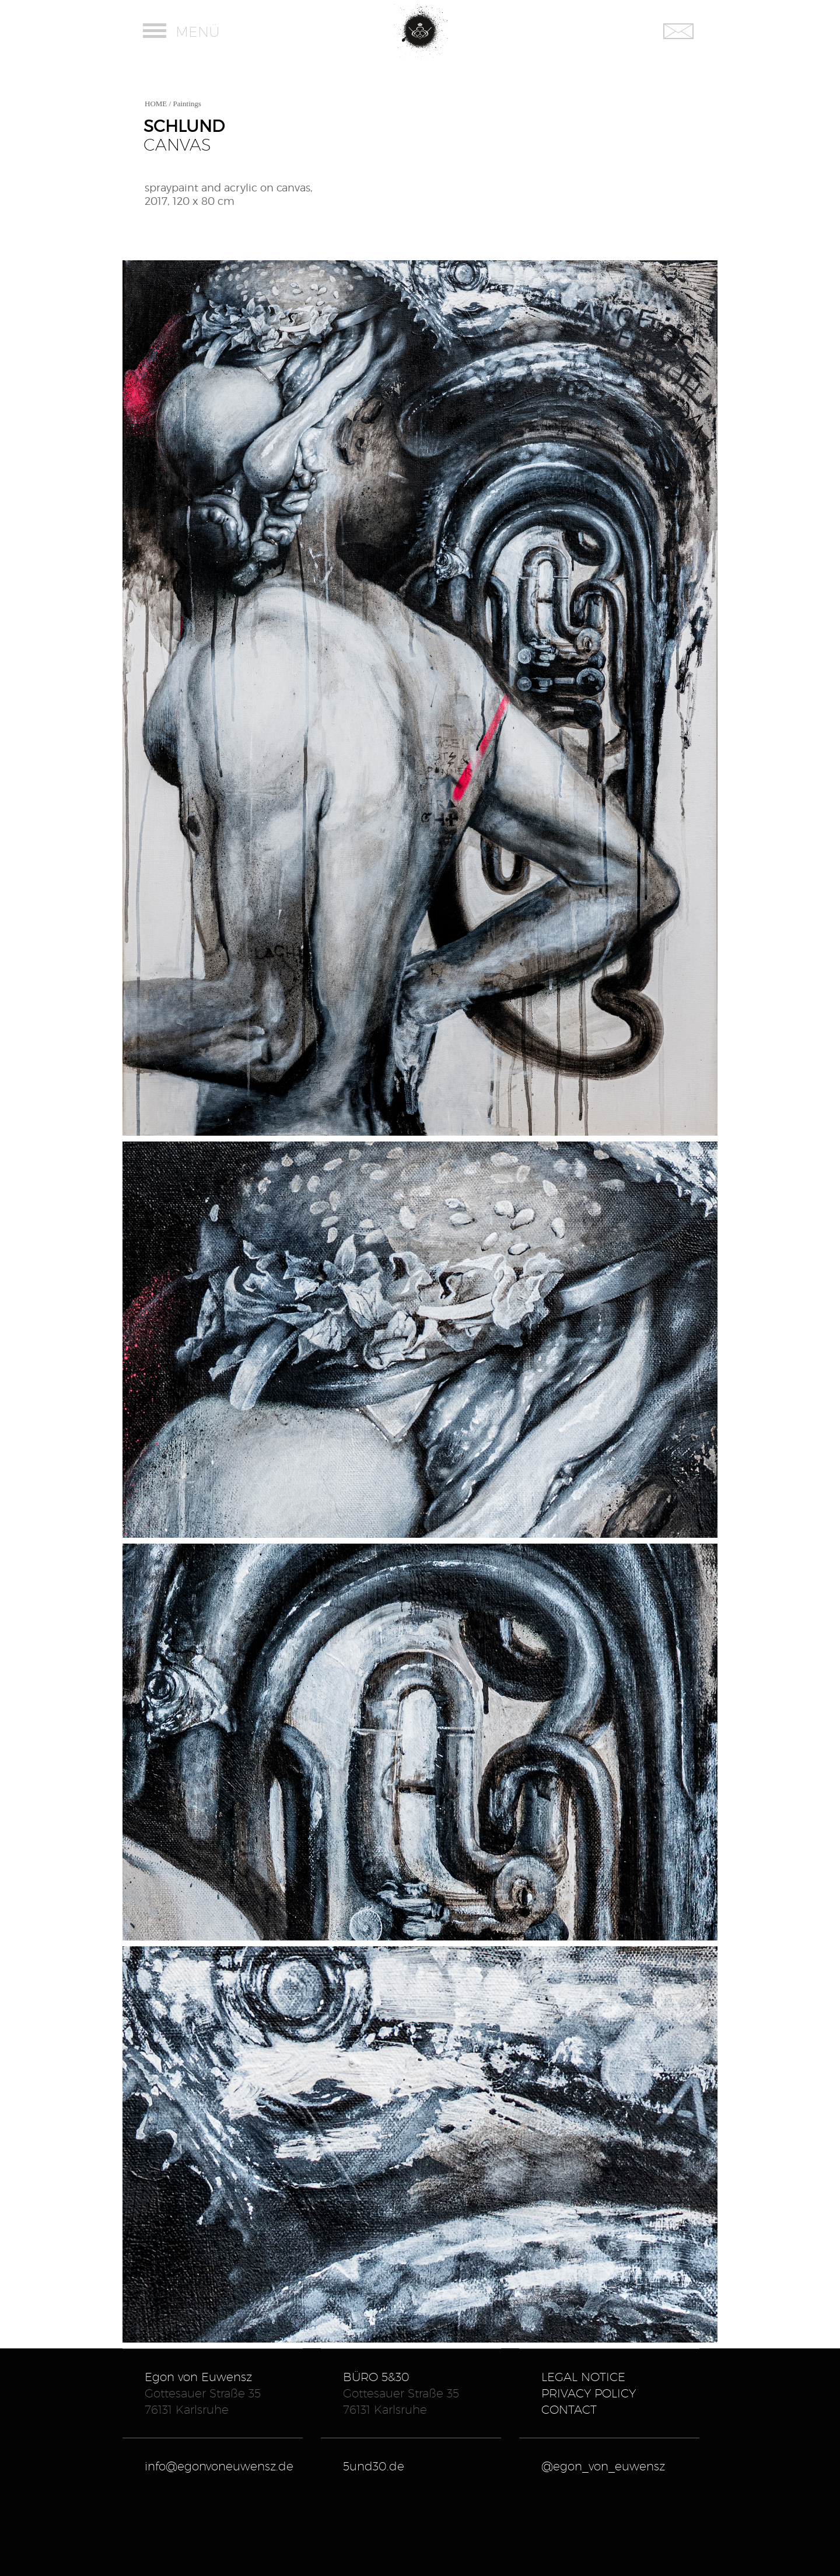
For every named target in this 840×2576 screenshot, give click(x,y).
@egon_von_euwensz (603, 2466)
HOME (156, 103)
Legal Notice (583, 2377)
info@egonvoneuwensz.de (219, 2466)
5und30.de (373, 2466)
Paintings (187, 103)
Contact (569, 2410)
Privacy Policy (588, 2393)
